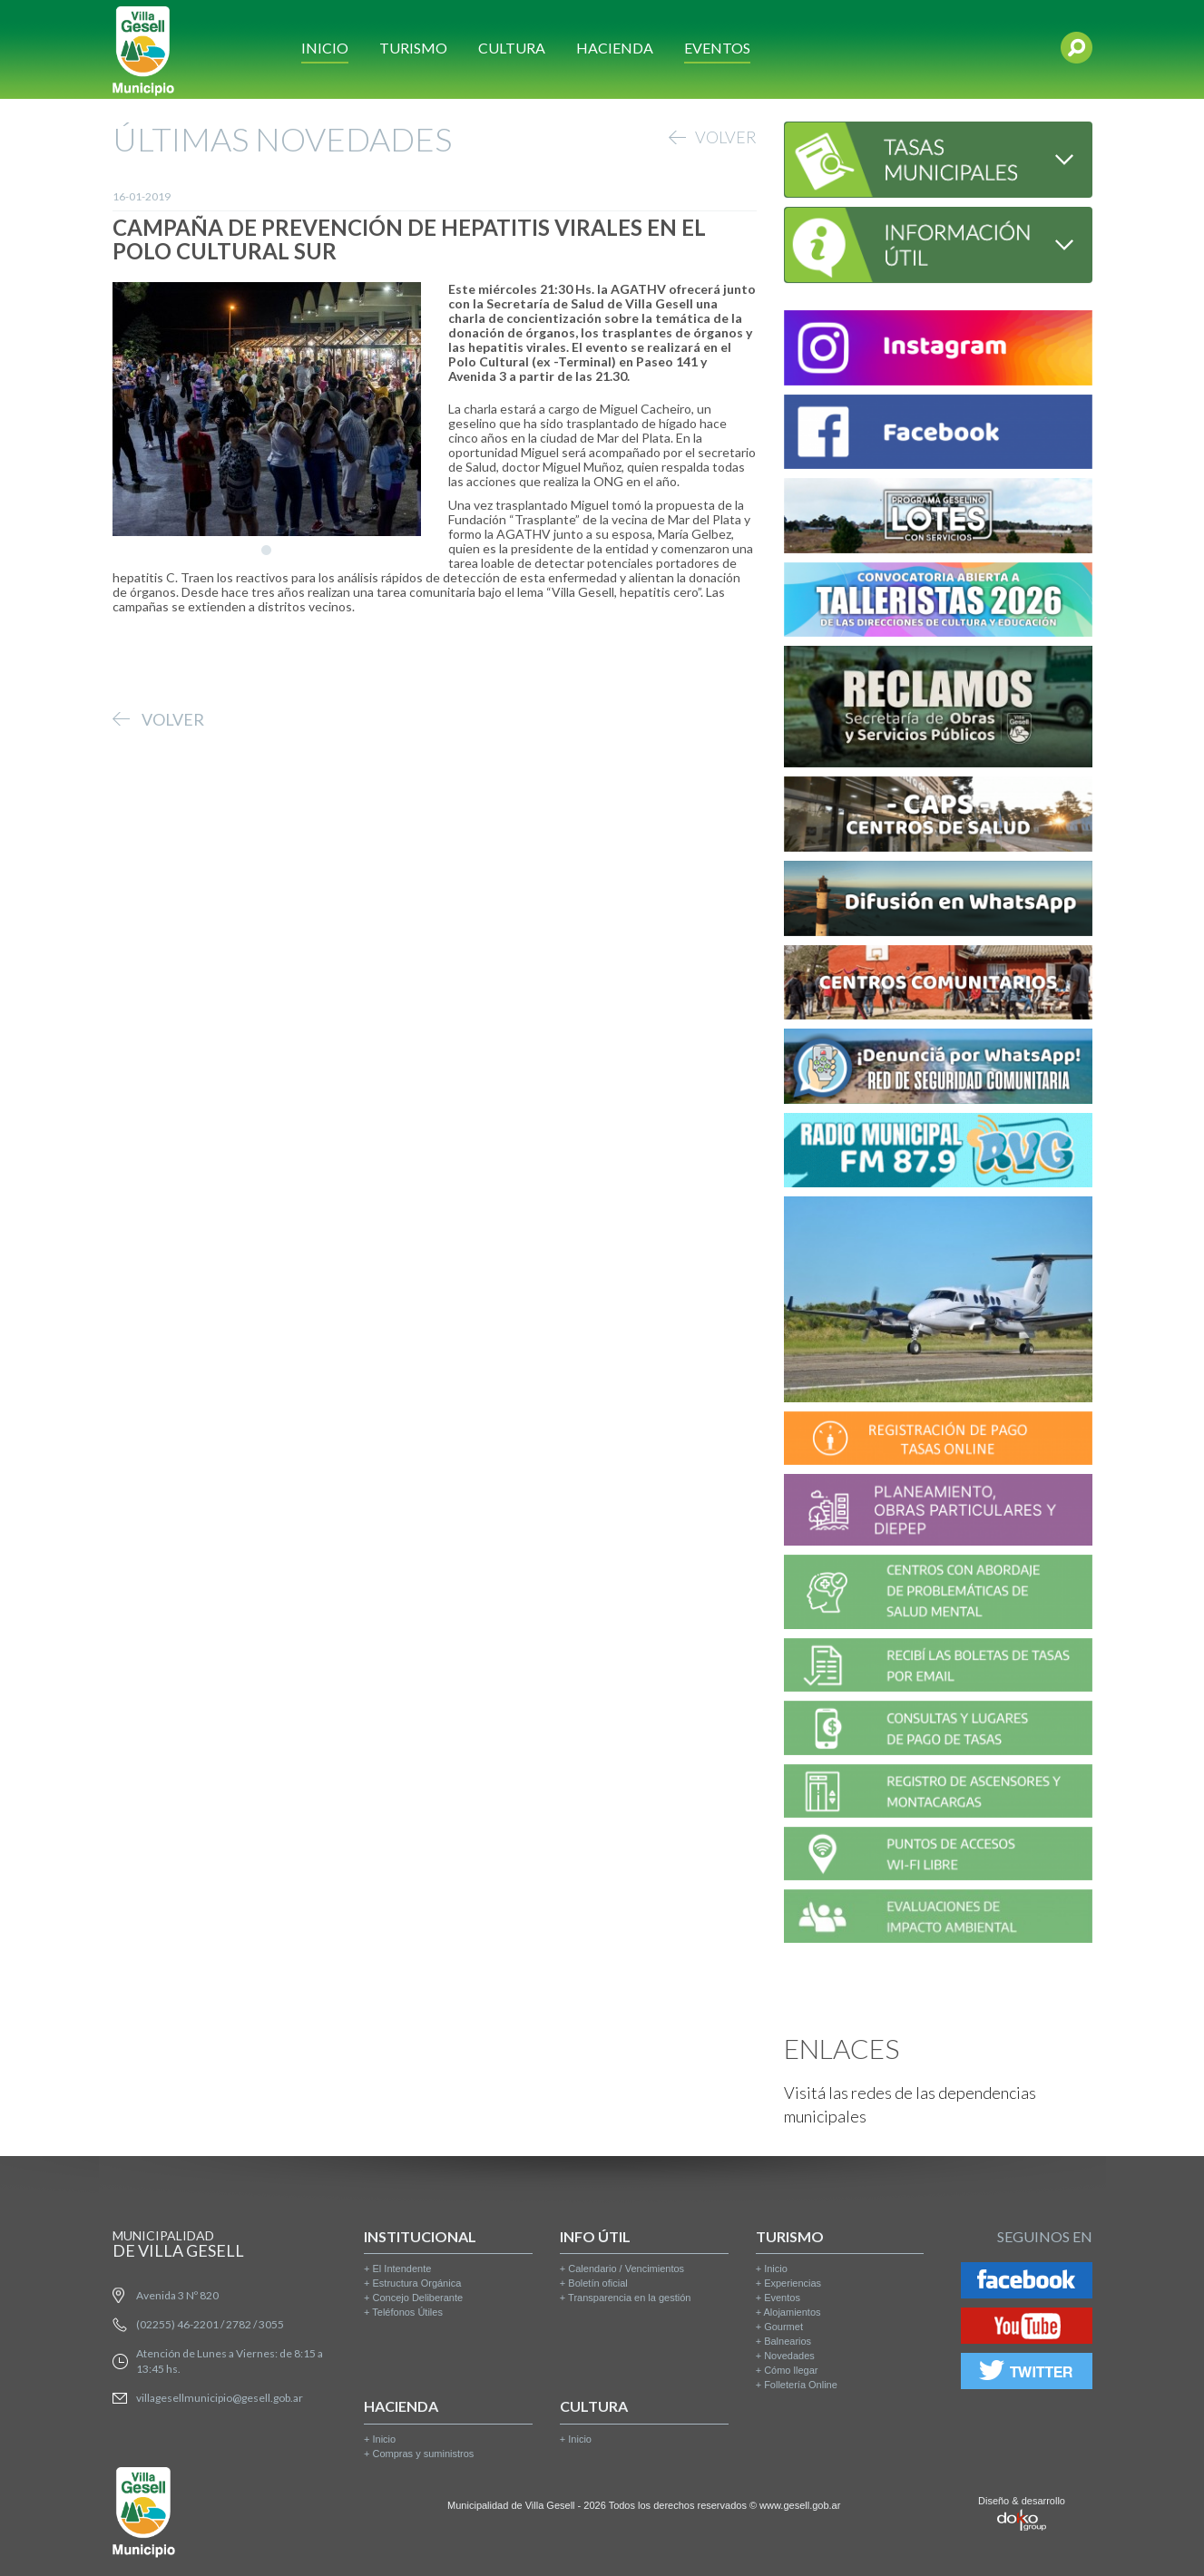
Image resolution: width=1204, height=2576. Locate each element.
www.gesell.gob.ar (799, 2505)
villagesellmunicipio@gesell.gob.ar (219, 2398)
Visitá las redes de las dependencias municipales (910, 2104)
